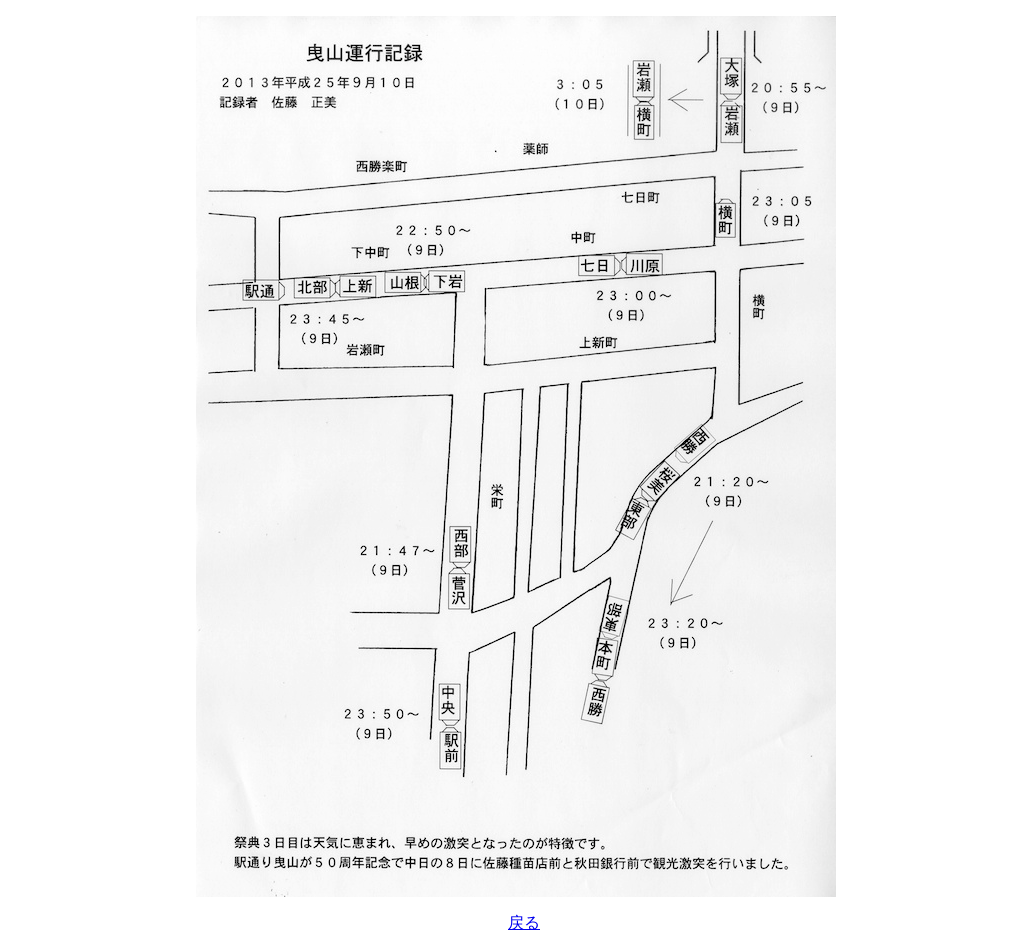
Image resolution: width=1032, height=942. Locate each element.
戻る (524, 922)
